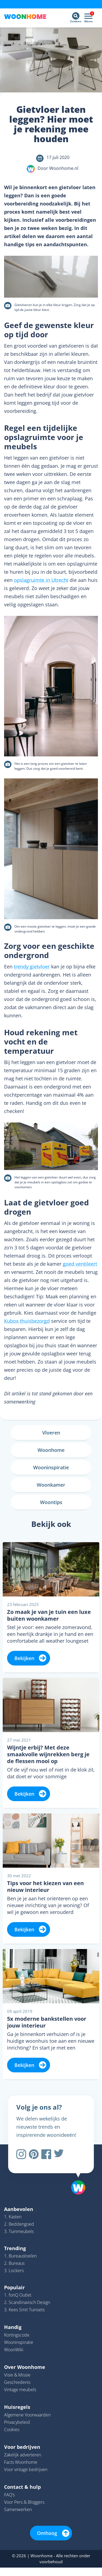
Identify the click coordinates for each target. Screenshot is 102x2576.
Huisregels (17, 2407)
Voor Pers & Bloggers (24, 2502)
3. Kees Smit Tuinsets (24, 2310)
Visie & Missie (17, 2375)
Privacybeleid (17, 2422)
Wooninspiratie (18, 2342)
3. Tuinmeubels (19, 2231)
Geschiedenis (17, 2382)
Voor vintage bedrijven (25, 2469)
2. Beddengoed (19, 2224)
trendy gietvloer (32, 966)
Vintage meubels (20, 2390)
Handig (12, 2327)
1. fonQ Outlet (17, 2295)
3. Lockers (14, 2271)
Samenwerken (18, 2509)
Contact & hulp (22, 2487)
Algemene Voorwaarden (27, 2415)
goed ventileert (80, 1264)
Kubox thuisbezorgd (27, 1321)
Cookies (11, 2429)
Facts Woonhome (20, 2462)
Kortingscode (16, 2335)
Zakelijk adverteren (22, 2455)
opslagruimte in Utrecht (41, 580)
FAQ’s (9, 2495)
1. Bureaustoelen (20, 2256)
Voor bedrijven (22, 2447)
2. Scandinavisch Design (27, 2302)
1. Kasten (12, 2217)
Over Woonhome (24, 2367)
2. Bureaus (14, 2263)
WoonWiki (13, 2350)
